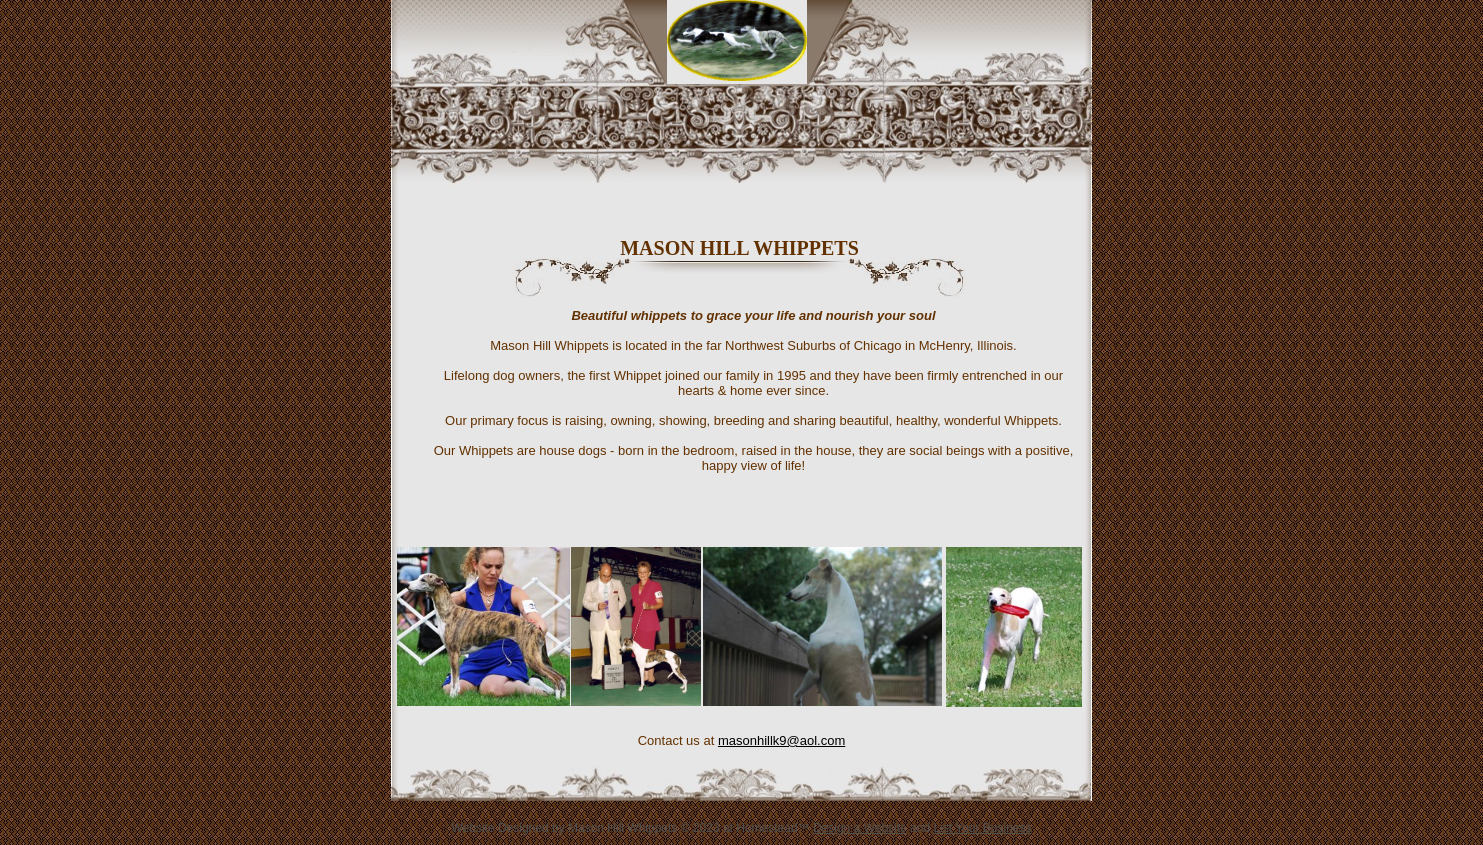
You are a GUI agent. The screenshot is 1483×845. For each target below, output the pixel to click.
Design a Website (860, 828)
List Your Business (982, 828)
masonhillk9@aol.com (781, 740)
